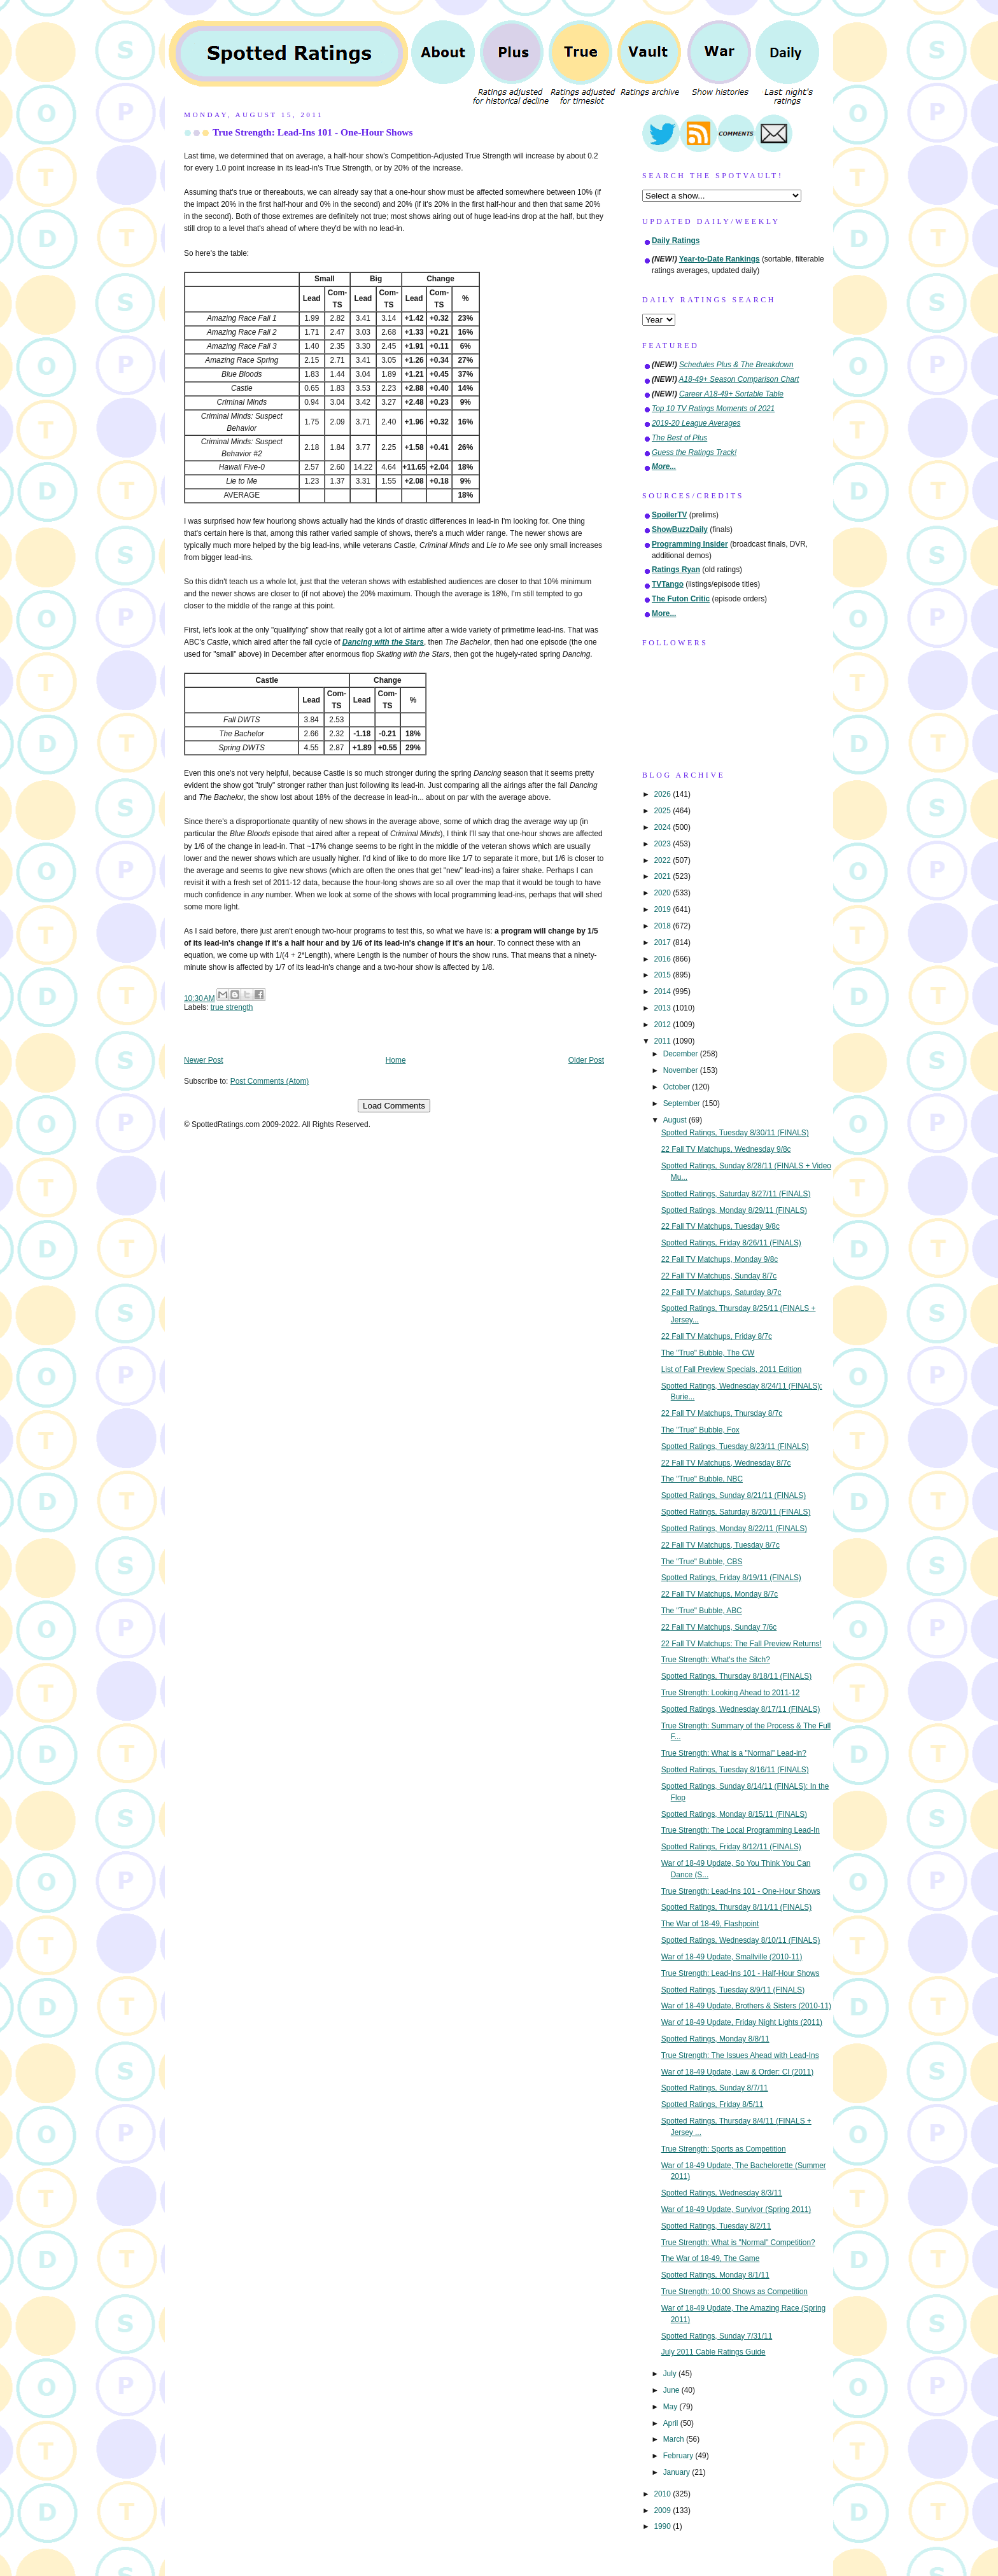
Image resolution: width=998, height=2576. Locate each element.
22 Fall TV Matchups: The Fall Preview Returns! (741, 1643)
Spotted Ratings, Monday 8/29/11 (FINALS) (734, 1210)
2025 (663, 810)
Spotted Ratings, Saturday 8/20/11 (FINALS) (736, 1512)
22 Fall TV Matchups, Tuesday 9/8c (720, 1226)
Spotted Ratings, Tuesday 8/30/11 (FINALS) (735, 1132)
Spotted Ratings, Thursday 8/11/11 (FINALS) (736, 1907)
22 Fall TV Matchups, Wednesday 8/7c (726, 1463)
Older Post (586, 1060)
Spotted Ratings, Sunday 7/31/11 (717, 2336)
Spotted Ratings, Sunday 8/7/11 (714, 2087)
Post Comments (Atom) (269, 1081)
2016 (663, 959)
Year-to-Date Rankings (719, 259)
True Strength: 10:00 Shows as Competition (734, 2291)
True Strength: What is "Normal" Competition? (738, 2242)
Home (396, 1060)
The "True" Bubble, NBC (702, 1478)
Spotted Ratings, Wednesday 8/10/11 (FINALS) (740, 1940)
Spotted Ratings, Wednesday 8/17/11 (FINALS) (740, 1709)
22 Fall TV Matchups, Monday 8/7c (719, 1594)
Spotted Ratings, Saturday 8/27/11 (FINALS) (736, 1193)
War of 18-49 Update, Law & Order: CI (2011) (737, 2072)
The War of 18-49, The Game (710, 2258)
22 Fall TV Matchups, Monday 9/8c (719, 1259)
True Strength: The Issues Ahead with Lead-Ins (740, 2055)
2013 (663, 1008)
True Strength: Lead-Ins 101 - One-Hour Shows (313, 132)
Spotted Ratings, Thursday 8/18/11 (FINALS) (736, 1676)
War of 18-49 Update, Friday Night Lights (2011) (741, 2022)
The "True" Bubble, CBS (702, 1561)
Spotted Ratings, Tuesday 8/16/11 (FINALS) (735, 1769)
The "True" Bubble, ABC (701, 1610)
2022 (663, 860)
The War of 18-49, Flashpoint (710, 1923)
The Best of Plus (679, 437)
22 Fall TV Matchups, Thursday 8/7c (722, 1413)
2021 (663, 876)
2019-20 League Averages (696, 423)
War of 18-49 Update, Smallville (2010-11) (732, 1956)
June (672, 2390)
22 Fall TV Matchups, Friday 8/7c (716, 1336)
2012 (663, 1024)
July (670, 2373)
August (676, 1120)
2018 (663, 925)
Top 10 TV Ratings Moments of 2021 (713, 408)
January (677, 2472)
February (679, 2455)
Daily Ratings (675, 240)
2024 (663, 827)
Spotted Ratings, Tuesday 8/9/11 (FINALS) (733, 1989)
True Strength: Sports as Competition (723, 2149)
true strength (232, 1007)
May (671, 2406)
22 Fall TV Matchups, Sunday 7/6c (719, 1627)
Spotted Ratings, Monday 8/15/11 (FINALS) (734, 1814)
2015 (663, 974)
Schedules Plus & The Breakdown (736, 364)
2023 (663, 843)
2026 (663, 794)
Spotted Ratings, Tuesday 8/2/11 (716, 2226)
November (681, 1070)
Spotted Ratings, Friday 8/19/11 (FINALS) (731, 1577)
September (682, 1103)
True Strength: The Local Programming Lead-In (740, 1830)
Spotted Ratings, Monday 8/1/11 (715, 2275)
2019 (663, 909)
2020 (663, 892)
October (677, 1086)
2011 (663, 1041)
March (674, 2439)
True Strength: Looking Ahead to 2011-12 (730, 1692)
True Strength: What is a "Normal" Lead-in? (733, 1753)
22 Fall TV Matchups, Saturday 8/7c (721, 1292)
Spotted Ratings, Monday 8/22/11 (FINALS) (734, 1528)
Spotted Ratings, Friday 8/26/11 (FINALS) (731, 1242)
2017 (663, 942)
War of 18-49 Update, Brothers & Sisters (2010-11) (746, 2005)
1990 (663, 2526)
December (681, 1053)
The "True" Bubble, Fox (700, 1429)
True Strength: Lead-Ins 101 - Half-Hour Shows (740, 1973)
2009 (663, 2510)
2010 (663, 2493)
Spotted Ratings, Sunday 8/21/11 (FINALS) (733, 1495)
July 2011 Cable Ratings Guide (713, 2352)
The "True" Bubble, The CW (708, 1352)
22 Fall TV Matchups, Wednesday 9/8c (726, 1149)
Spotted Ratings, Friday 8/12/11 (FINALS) (731, 1846)
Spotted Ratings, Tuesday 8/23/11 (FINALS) (735, 1446)
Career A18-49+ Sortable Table (731, 393)
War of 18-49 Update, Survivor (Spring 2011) (736, 2209)
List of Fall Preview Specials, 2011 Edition (731, 1369)
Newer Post (203, 1060)
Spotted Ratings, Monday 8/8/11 (715, 2038)
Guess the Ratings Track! (694, 452)
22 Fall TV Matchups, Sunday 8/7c (719, 1275)
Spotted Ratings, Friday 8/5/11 (712, 2104)
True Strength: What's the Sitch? (715, 1659)
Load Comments (394, 1105)
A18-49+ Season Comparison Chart (739, 379)
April (671, 2423)
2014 (663, 991)
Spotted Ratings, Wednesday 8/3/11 (721, 2192)
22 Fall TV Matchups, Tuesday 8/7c (720, 1545)
